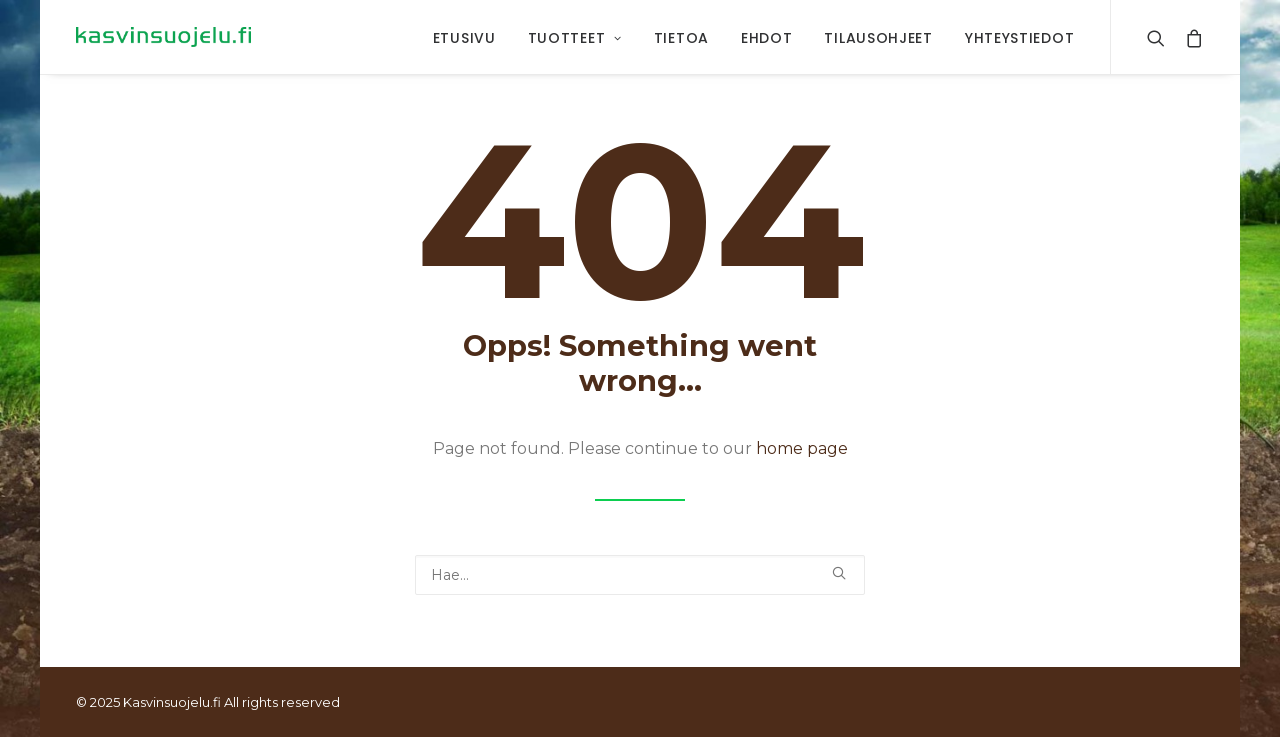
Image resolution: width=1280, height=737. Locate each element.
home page (802, 448)
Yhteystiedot (1019, 38)
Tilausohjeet (878, 38)
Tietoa (681, 38)
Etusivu (464, 38)
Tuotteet (575, 38)
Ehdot (767, 38)
